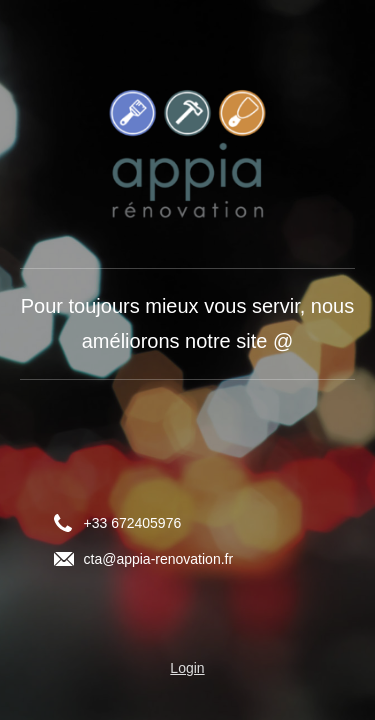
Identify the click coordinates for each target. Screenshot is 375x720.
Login (187, 668)
